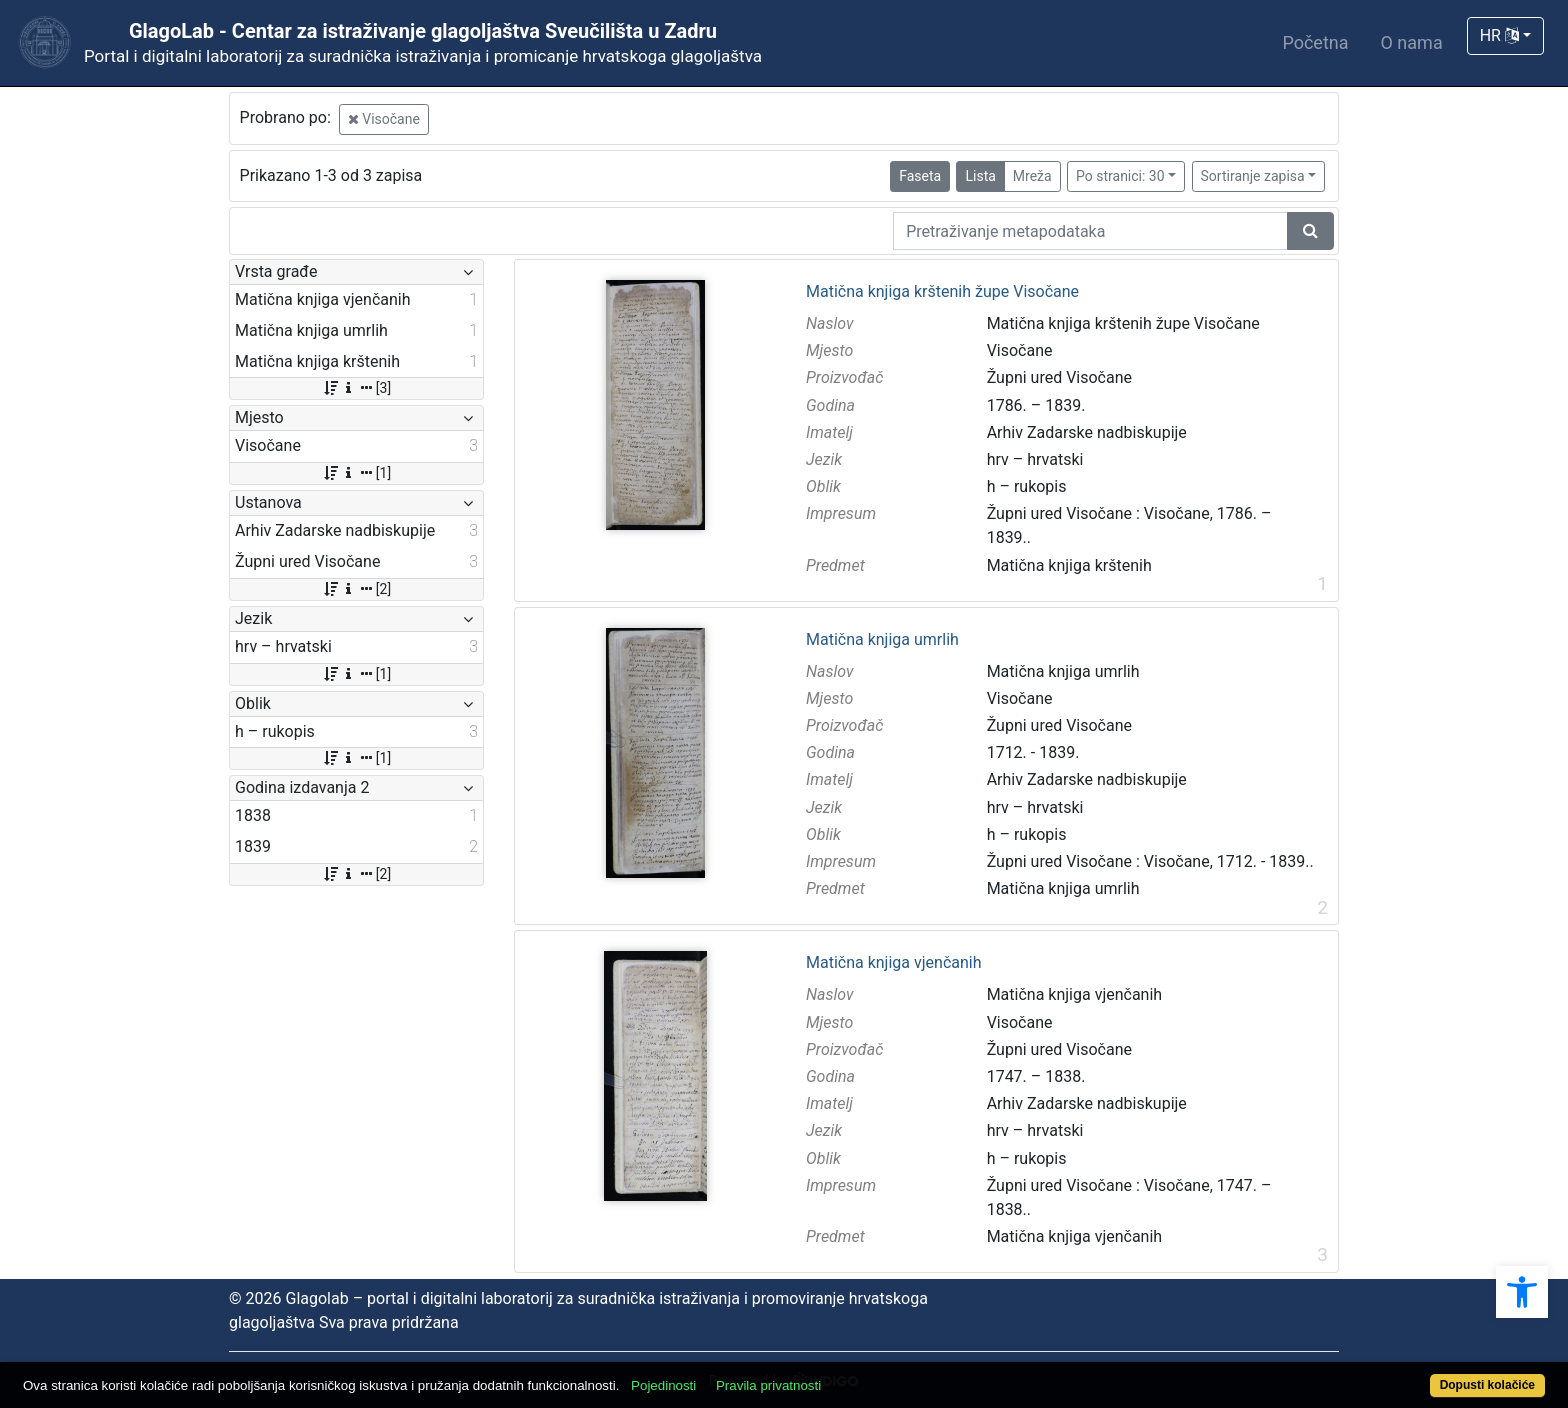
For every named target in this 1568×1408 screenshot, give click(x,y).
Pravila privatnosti (768, 1385)
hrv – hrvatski (1035, 459)
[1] (356, 473)
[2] (356, 589)
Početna (1315, 42)
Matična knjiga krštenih (1069, 565)
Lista (980, 176)
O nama (1412, 42)
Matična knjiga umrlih (882, 640)
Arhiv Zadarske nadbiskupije (1087, 432)
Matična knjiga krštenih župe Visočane (942, 292)
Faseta (920, 176)
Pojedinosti (663, 1385)
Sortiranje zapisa (1253, 176)
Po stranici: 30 (1120, 176)
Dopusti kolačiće (1487, 1385)
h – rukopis (1027, 486)
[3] (356, 388)
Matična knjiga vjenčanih (894, 963)
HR (1499, 35)
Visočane (384, 119)
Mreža (1032, 176)
